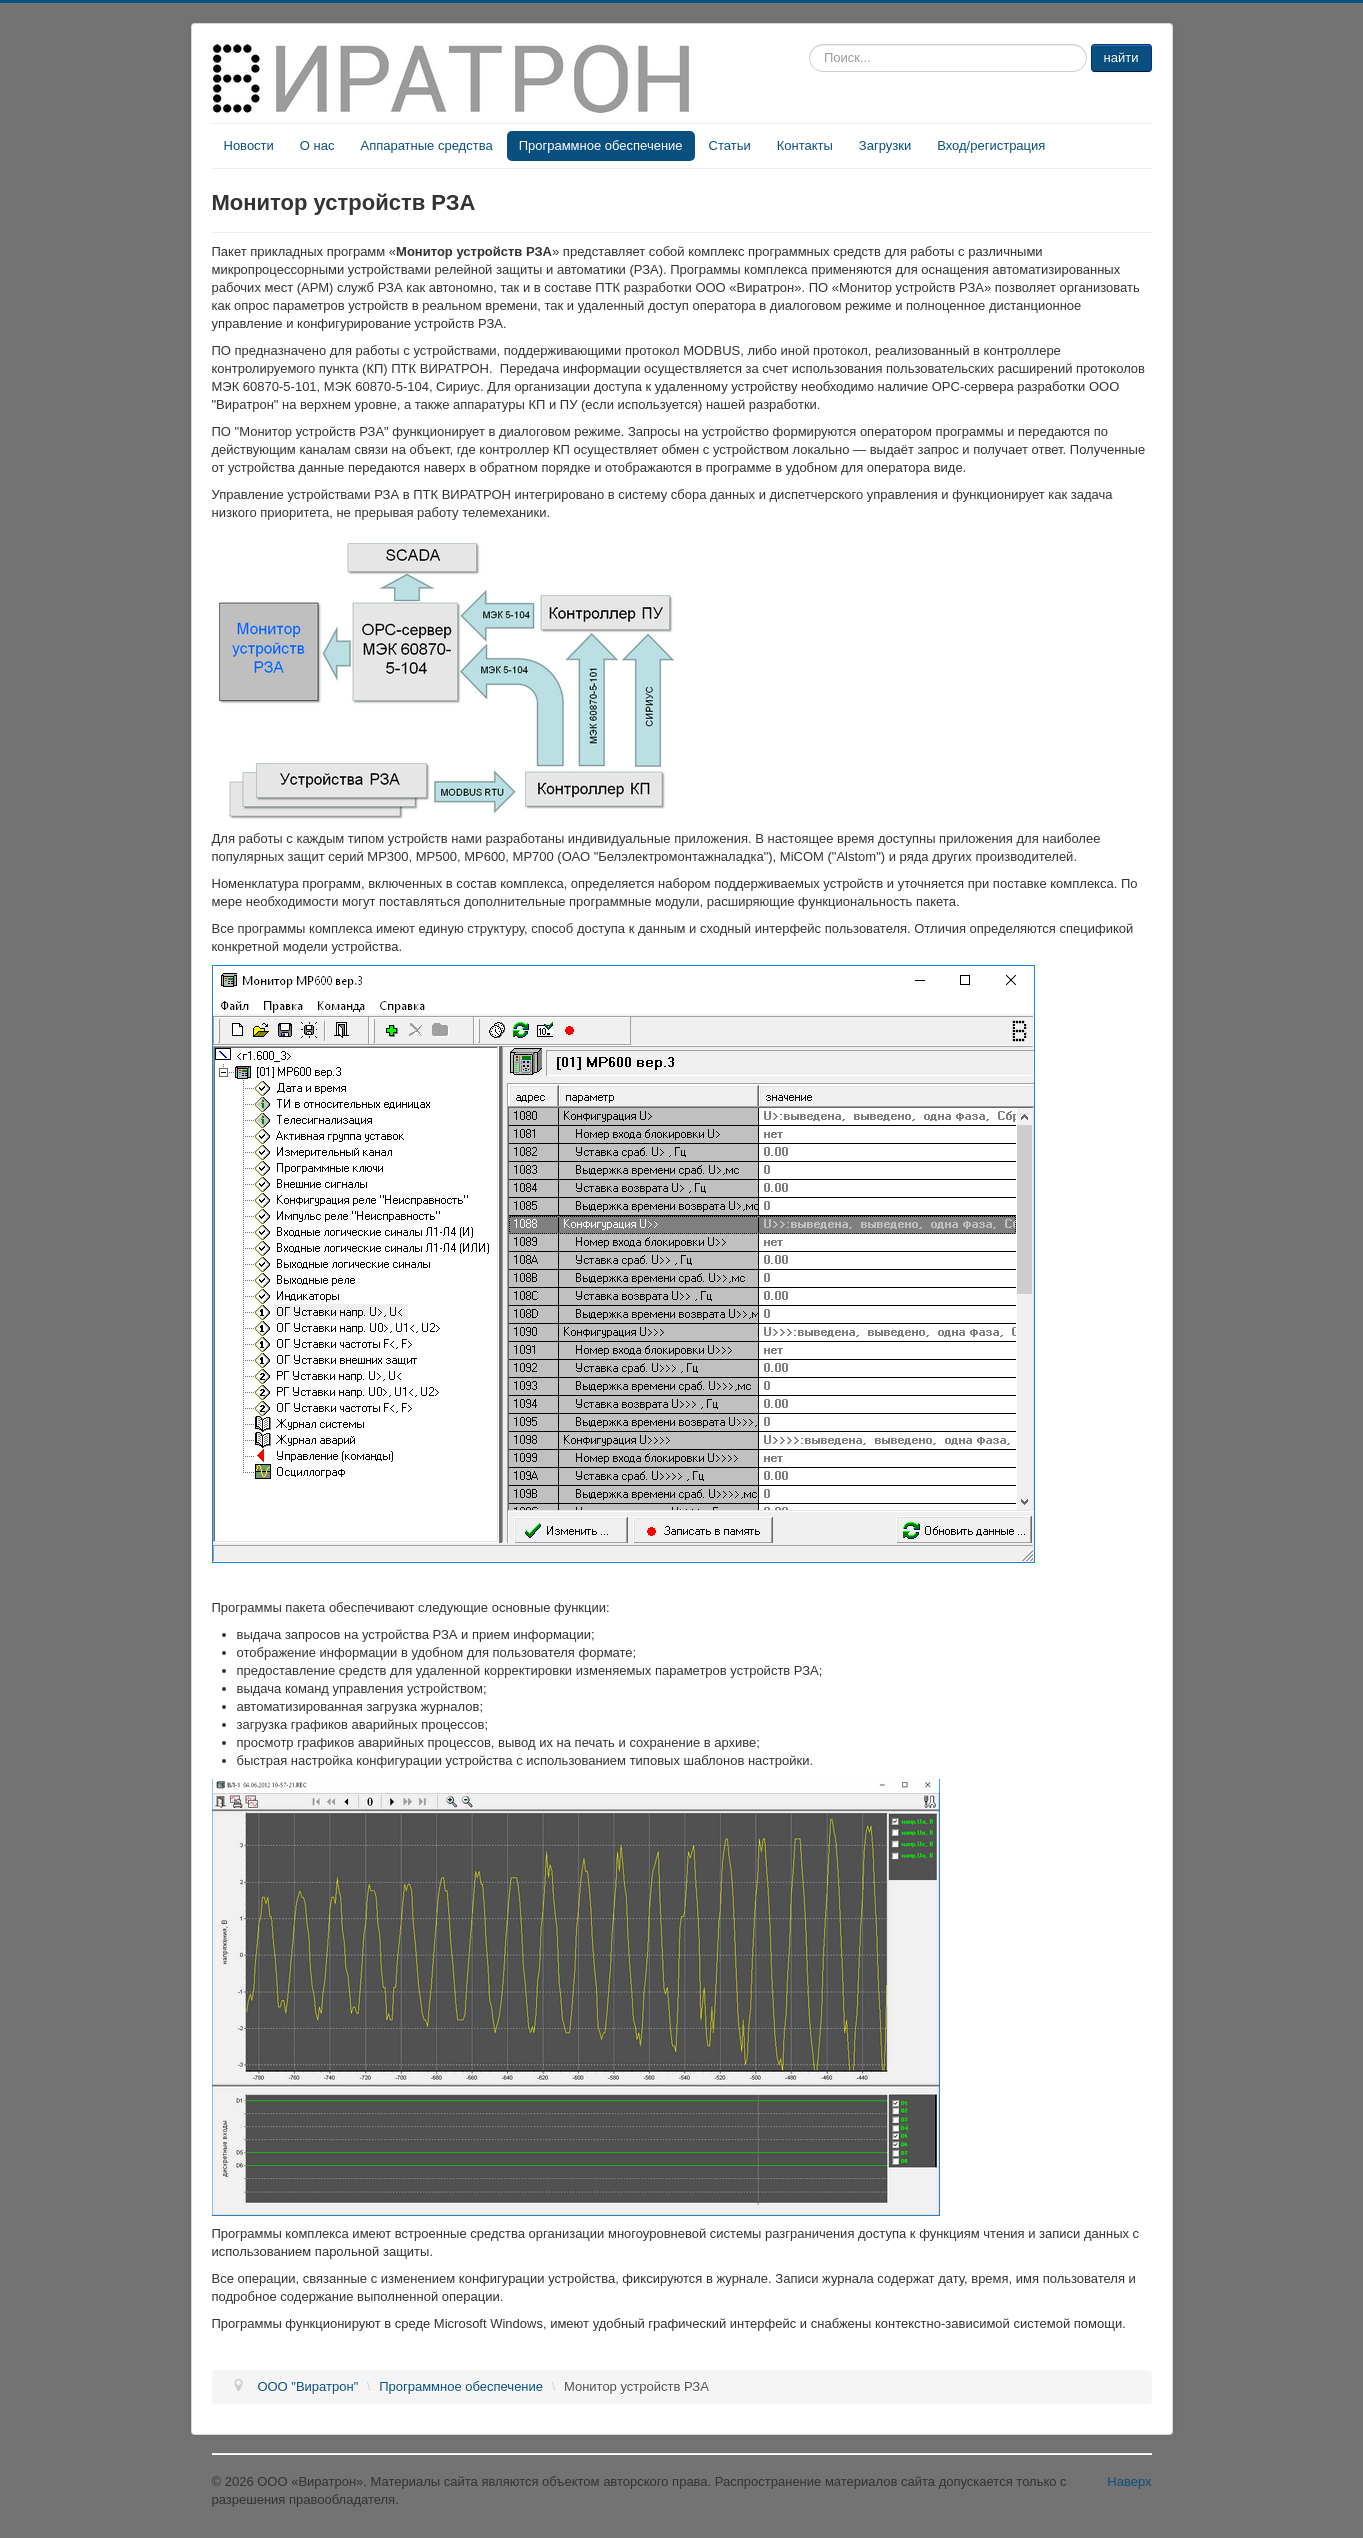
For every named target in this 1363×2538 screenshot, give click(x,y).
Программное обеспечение (601, 145)
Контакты (805, 145)
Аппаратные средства (426, 145)
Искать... (809, 44)
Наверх (1129, 2481)
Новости (249, 145)
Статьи (730, 145)
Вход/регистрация (991, 145)
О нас (317, 145)
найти (1121, 57)
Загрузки (885, 145)
